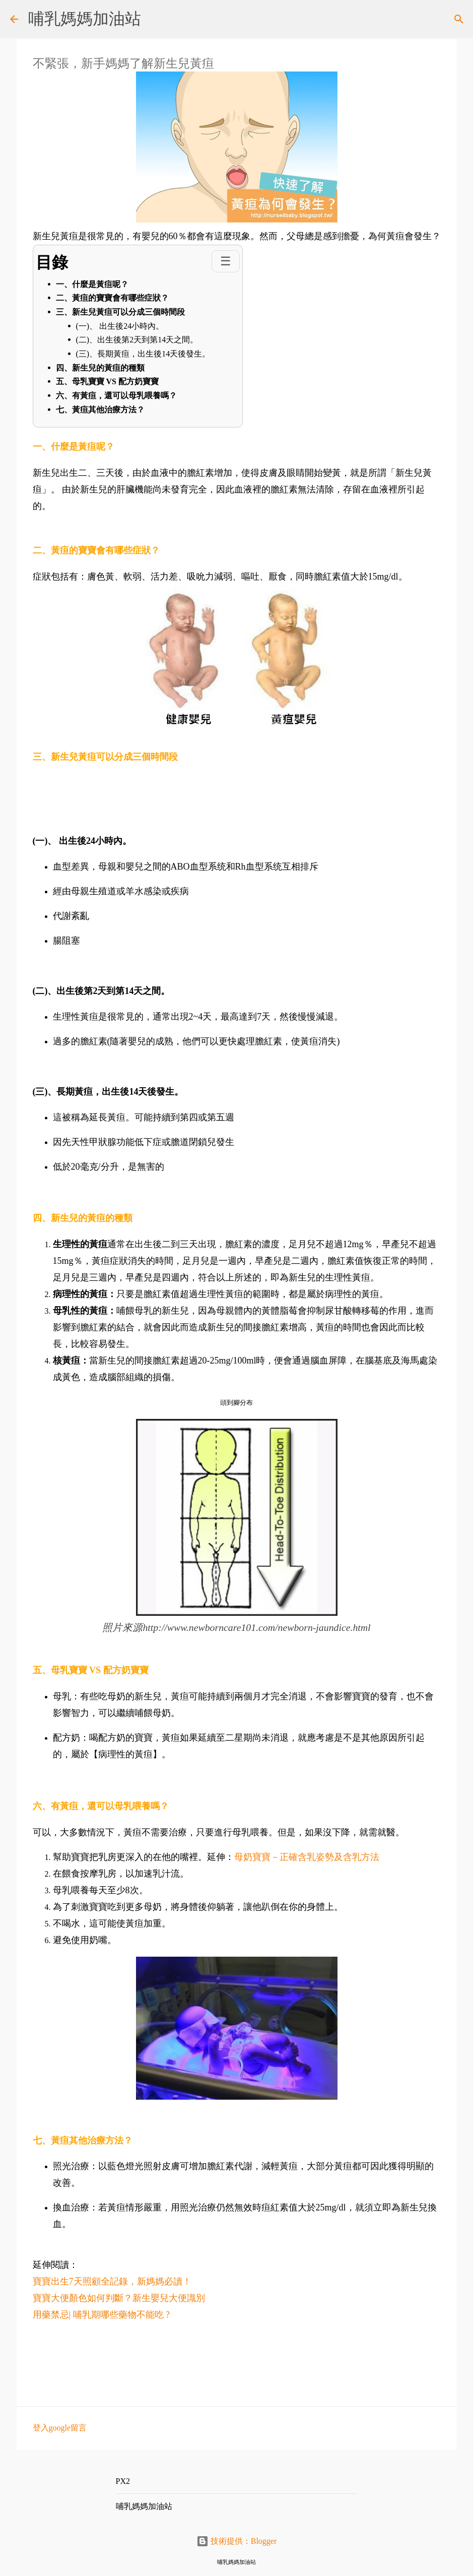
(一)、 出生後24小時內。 (120, 326)
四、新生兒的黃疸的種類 (100, 368)
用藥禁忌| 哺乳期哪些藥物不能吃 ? (104, 2315)
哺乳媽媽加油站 (84, 19)
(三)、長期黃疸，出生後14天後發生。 (143, 353)
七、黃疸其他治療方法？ (100, 409)
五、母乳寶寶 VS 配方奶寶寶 (107, 381)
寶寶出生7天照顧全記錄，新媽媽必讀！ (112, 2281)
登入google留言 (60, 2427)
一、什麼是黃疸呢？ (92, 284)
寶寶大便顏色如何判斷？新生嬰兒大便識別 (119, 2298)
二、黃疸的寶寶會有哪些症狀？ (112, 298)
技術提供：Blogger (236, 2541)
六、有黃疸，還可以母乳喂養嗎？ (116, 395)
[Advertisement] (220, 2362)
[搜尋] (459, 19)
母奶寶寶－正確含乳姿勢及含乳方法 (306, 1857)
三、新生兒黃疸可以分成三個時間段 (120, 312)
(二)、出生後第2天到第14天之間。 (137, 339)
